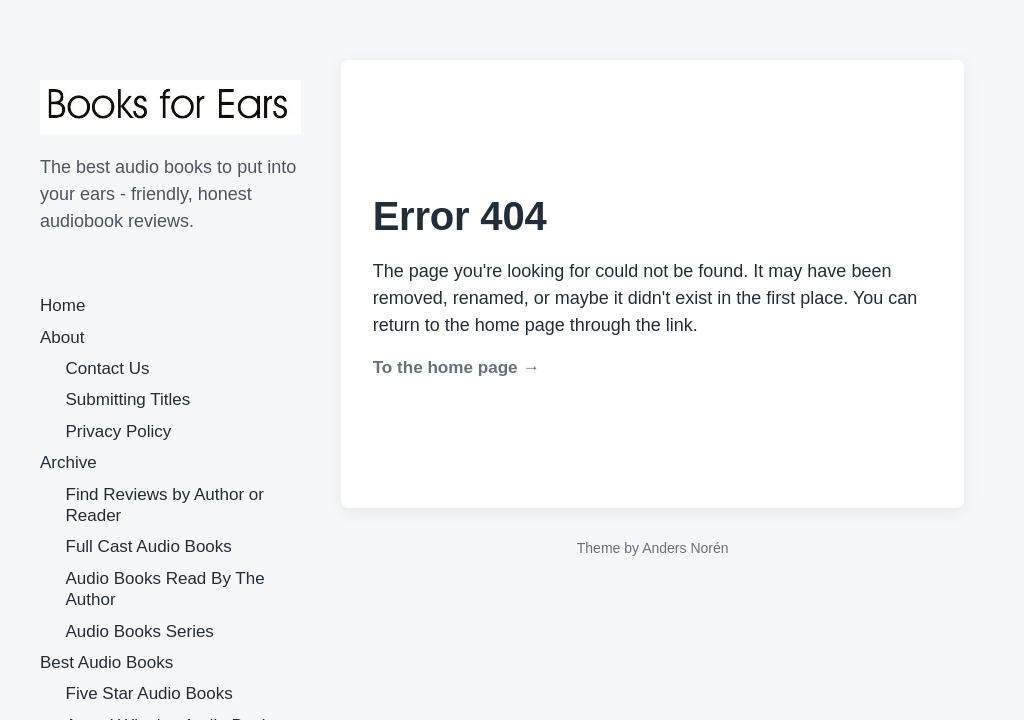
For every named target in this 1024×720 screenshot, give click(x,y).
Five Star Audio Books (149, 693)
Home (62, 305)
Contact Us (108, 368)
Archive (68, 462)
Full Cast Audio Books (149, 546)
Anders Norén (685, 548)
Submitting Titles (128, 399)
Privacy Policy (119, 431)
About (62, 337)
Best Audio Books (106, 662)
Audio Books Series (140, 631)
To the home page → (456, 367)
